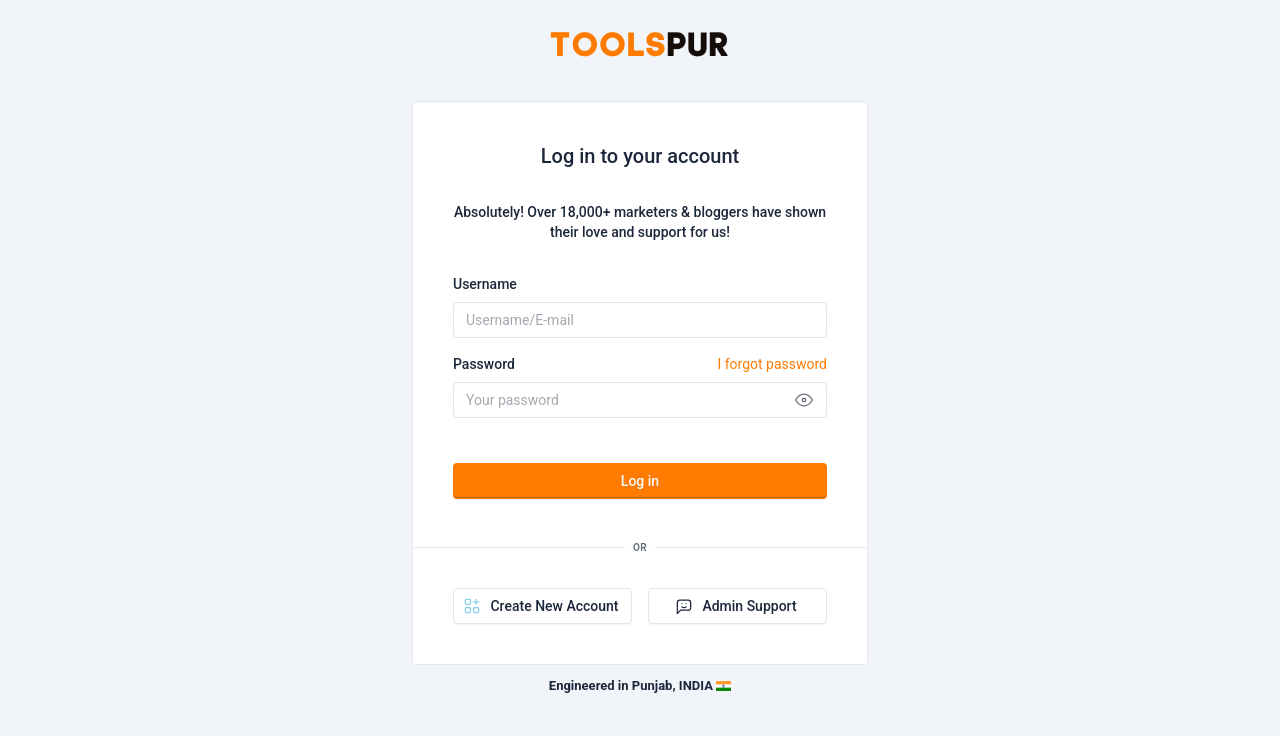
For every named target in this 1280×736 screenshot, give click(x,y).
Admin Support (735, 606)
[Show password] (804, 400)
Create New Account (540, 606)
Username (485, 284)
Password (640, 364)
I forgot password (772, 364)
